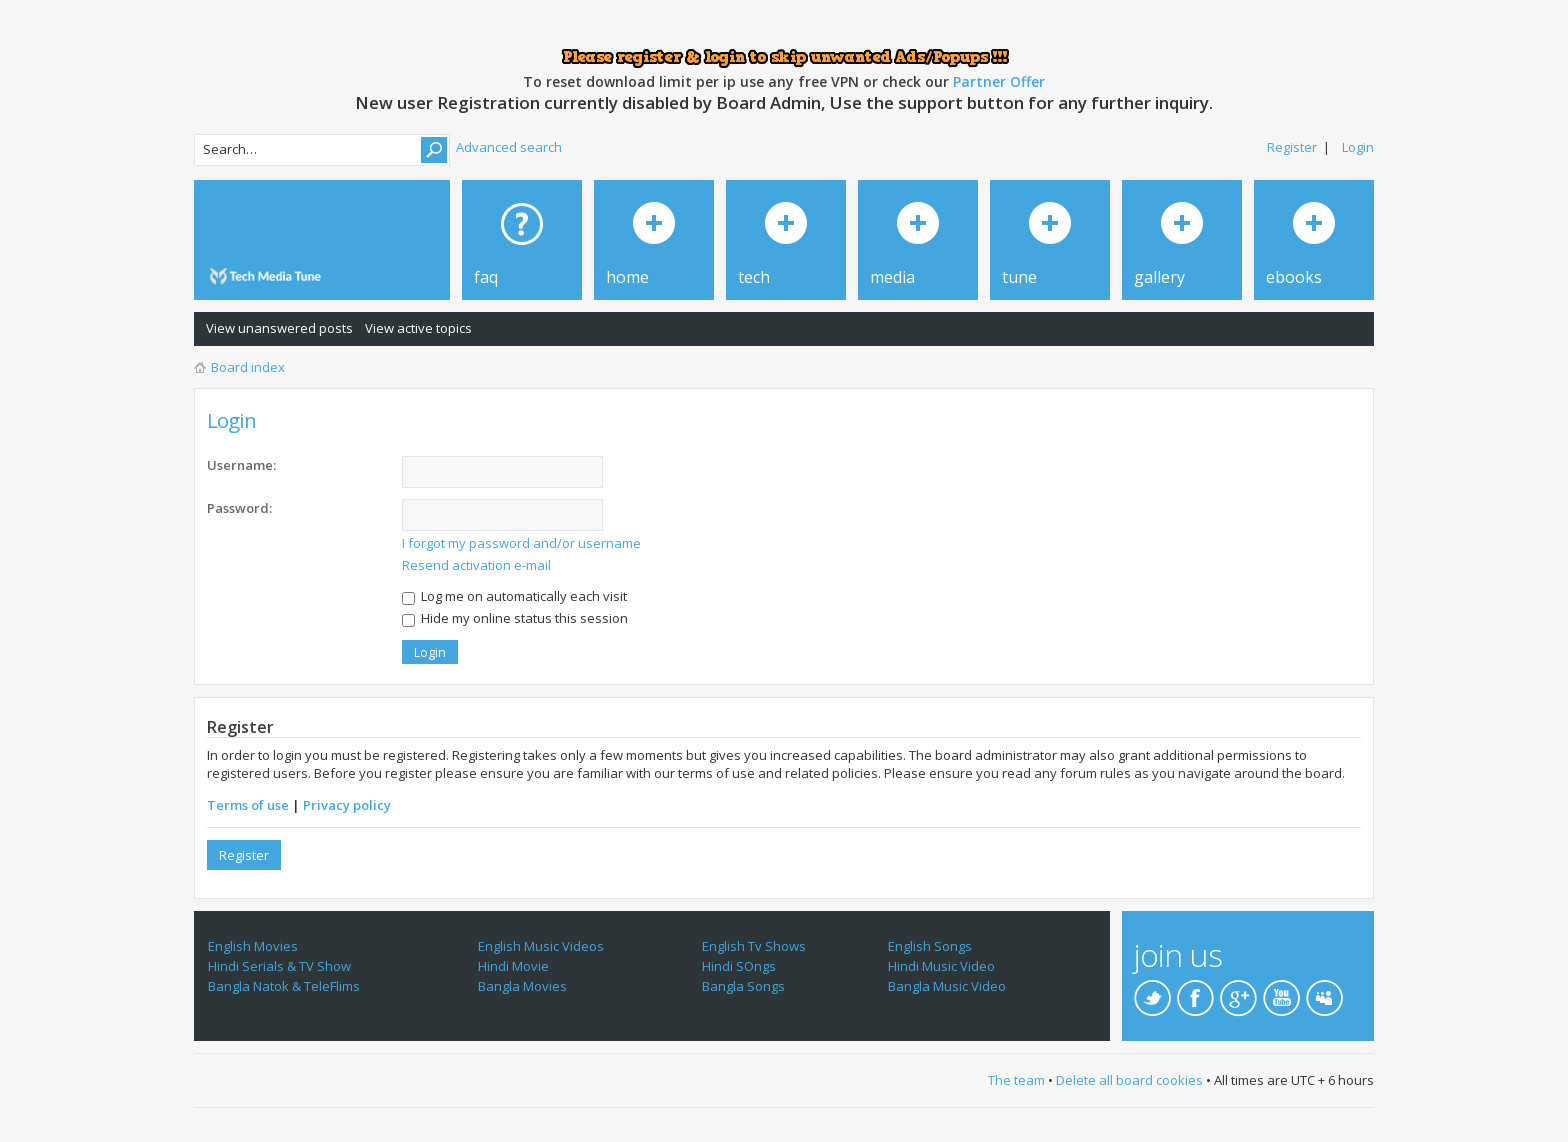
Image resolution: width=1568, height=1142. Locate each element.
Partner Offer (999, 81)
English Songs (930, 946)
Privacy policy (347, 805)
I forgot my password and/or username (521, 543)
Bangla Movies (522, 986)
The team (1016, 1080)
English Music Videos (541, 946)
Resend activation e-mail (476, 565)
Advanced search (509, 147)
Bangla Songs (743, 986)
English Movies (253, 946)
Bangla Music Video (947, 986)
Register (1292, 147)
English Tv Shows (754, 946)
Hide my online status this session (515, 618)
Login (1358, 147)
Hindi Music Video (941, 966)
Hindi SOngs (739, 966)
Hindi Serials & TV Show (279, 966)
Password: (239, 508)
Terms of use (248, 805)
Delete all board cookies (1129, 1080)
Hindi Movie (513, 966)
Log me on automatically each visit (514, 596)
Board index (248, 367)
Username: (241, 465)
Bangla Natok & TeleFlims (284, 986)
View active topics (418, 328)
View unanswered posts (279, 328)
